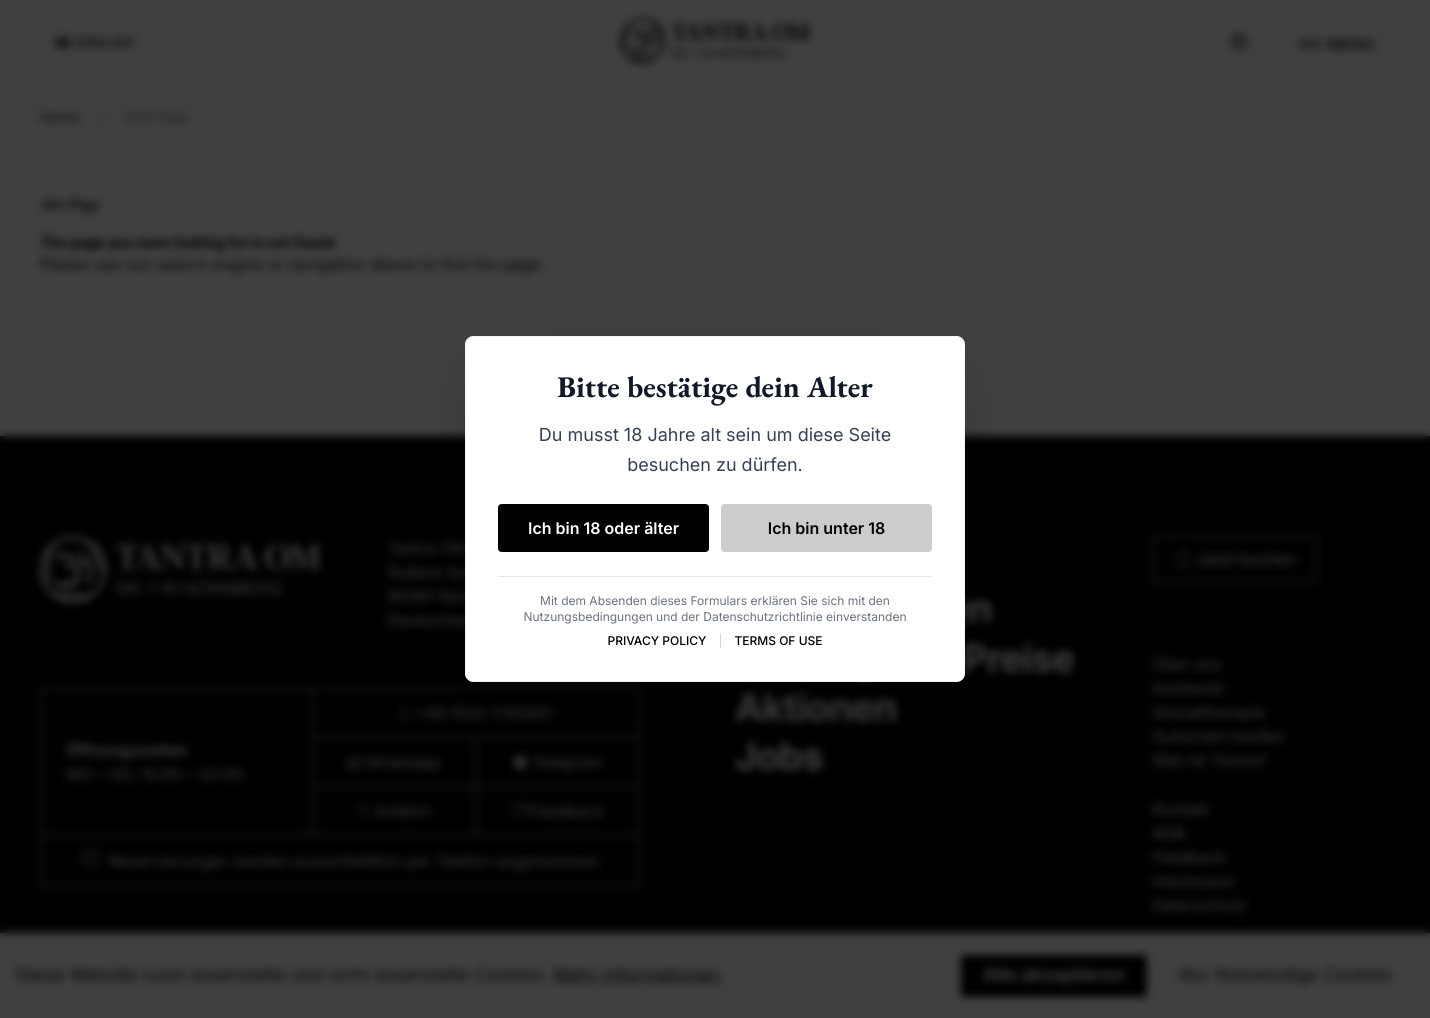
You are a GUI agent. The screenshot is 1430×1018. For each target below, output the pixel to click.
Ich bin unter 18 (827, 528)
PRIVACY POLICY (656, 640)
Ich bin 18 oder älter (603, 528)
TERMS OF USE (778, 640)
